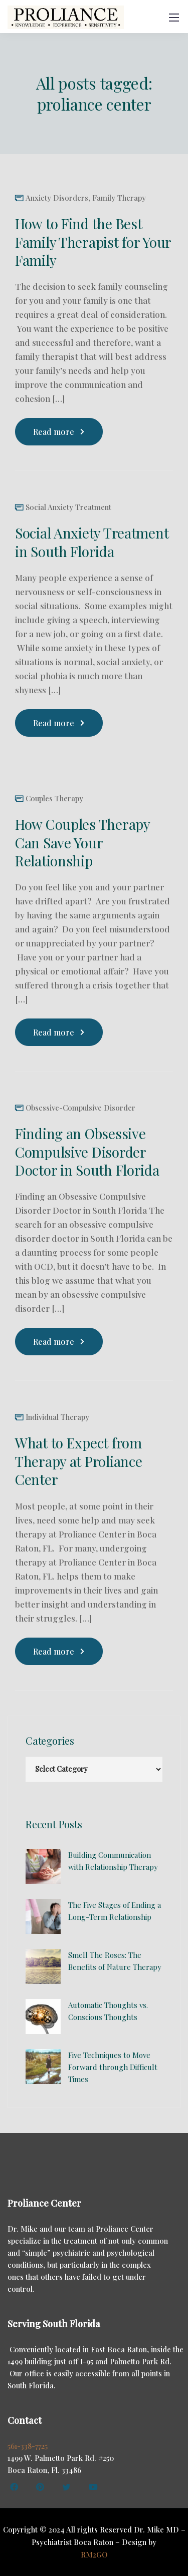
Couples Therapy (54, 798)
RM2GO (94, 2554)
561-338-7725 (28, 2446)
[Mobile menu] (174, 18)
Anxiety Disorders (57, 198)
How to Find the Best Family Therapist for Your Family (93, 241)
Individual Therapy (57, 1417)
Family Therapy (119, 198)
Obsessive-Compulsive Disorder (80, 1108)
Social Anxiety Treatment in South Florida (91, 542)
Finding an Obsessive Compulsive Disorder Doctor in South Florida (87, 1151)
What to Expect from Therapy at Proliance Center (78, 1460)
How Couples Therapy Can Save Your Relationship (82, 842)
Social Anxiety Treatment (68, 507)
